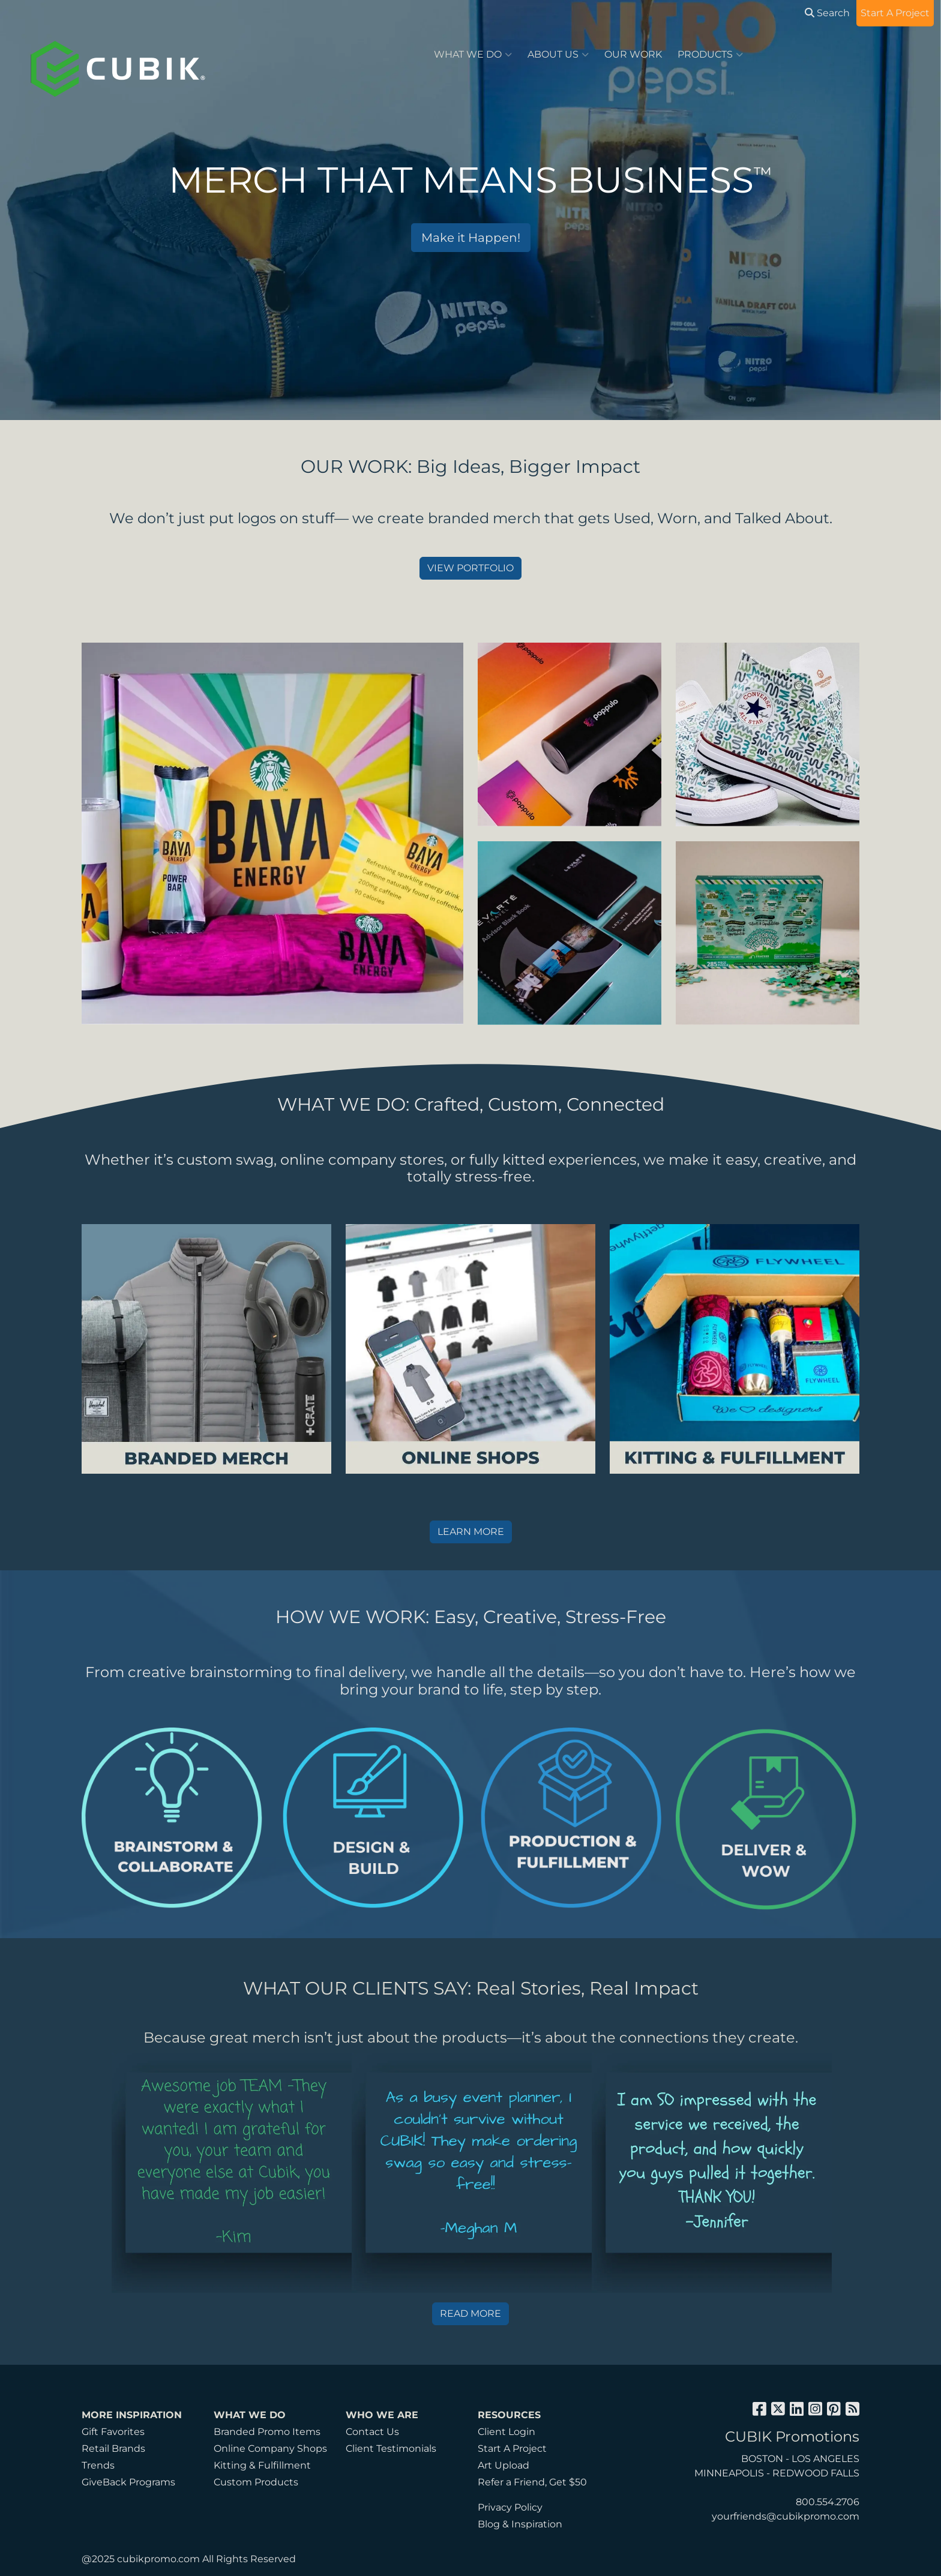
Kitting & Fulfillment (262, 2465)
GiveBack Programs (128, 2482)
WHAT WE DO (473, 54)
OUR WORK (633, 54)
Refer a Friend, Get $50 (532, 2482)
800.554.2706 (827, 2502)
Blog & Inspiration (520, 2524)
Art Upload (503, 2465)
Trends (98, 2465)
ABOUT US (558, 54)
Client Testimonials (391, 2448)
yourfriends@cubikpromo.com (785, 2516)
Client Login (506, 2431)
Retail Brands (113, 2448)
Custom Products (256, 2482)
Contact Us (372, 2431)
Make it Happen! (470, 237)
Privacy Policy (510, 2507)
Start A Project (512, 2448)
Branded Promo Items (267, 2431)
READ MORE (470, 2313)
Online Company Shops (270, 2448)
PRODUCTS (710, 54)
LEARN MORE (470, 1531)
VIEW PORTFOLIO (470, 568)
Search (827, 13)
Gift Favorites (113, 2431)
